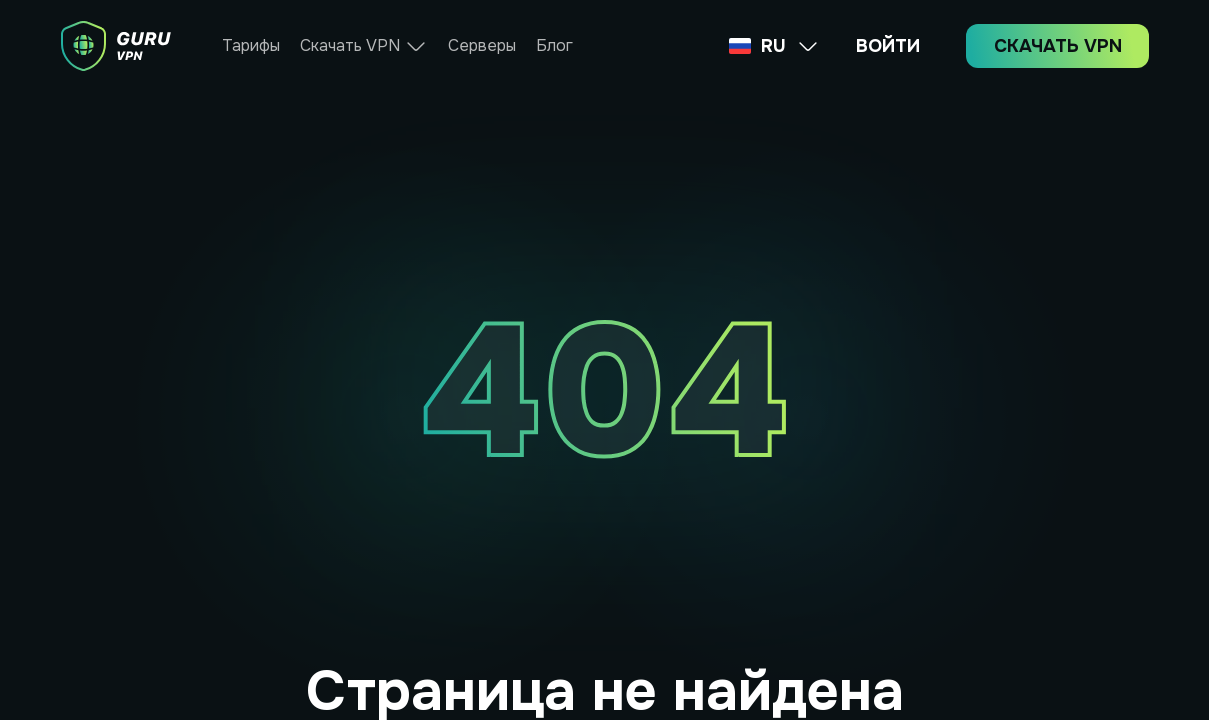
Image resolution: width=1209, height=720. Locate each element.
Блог (554, 45)
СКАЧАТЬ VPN (1058, 46)
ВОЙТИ (888, 46)
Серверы (482, 45)
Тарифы (251, 45)
